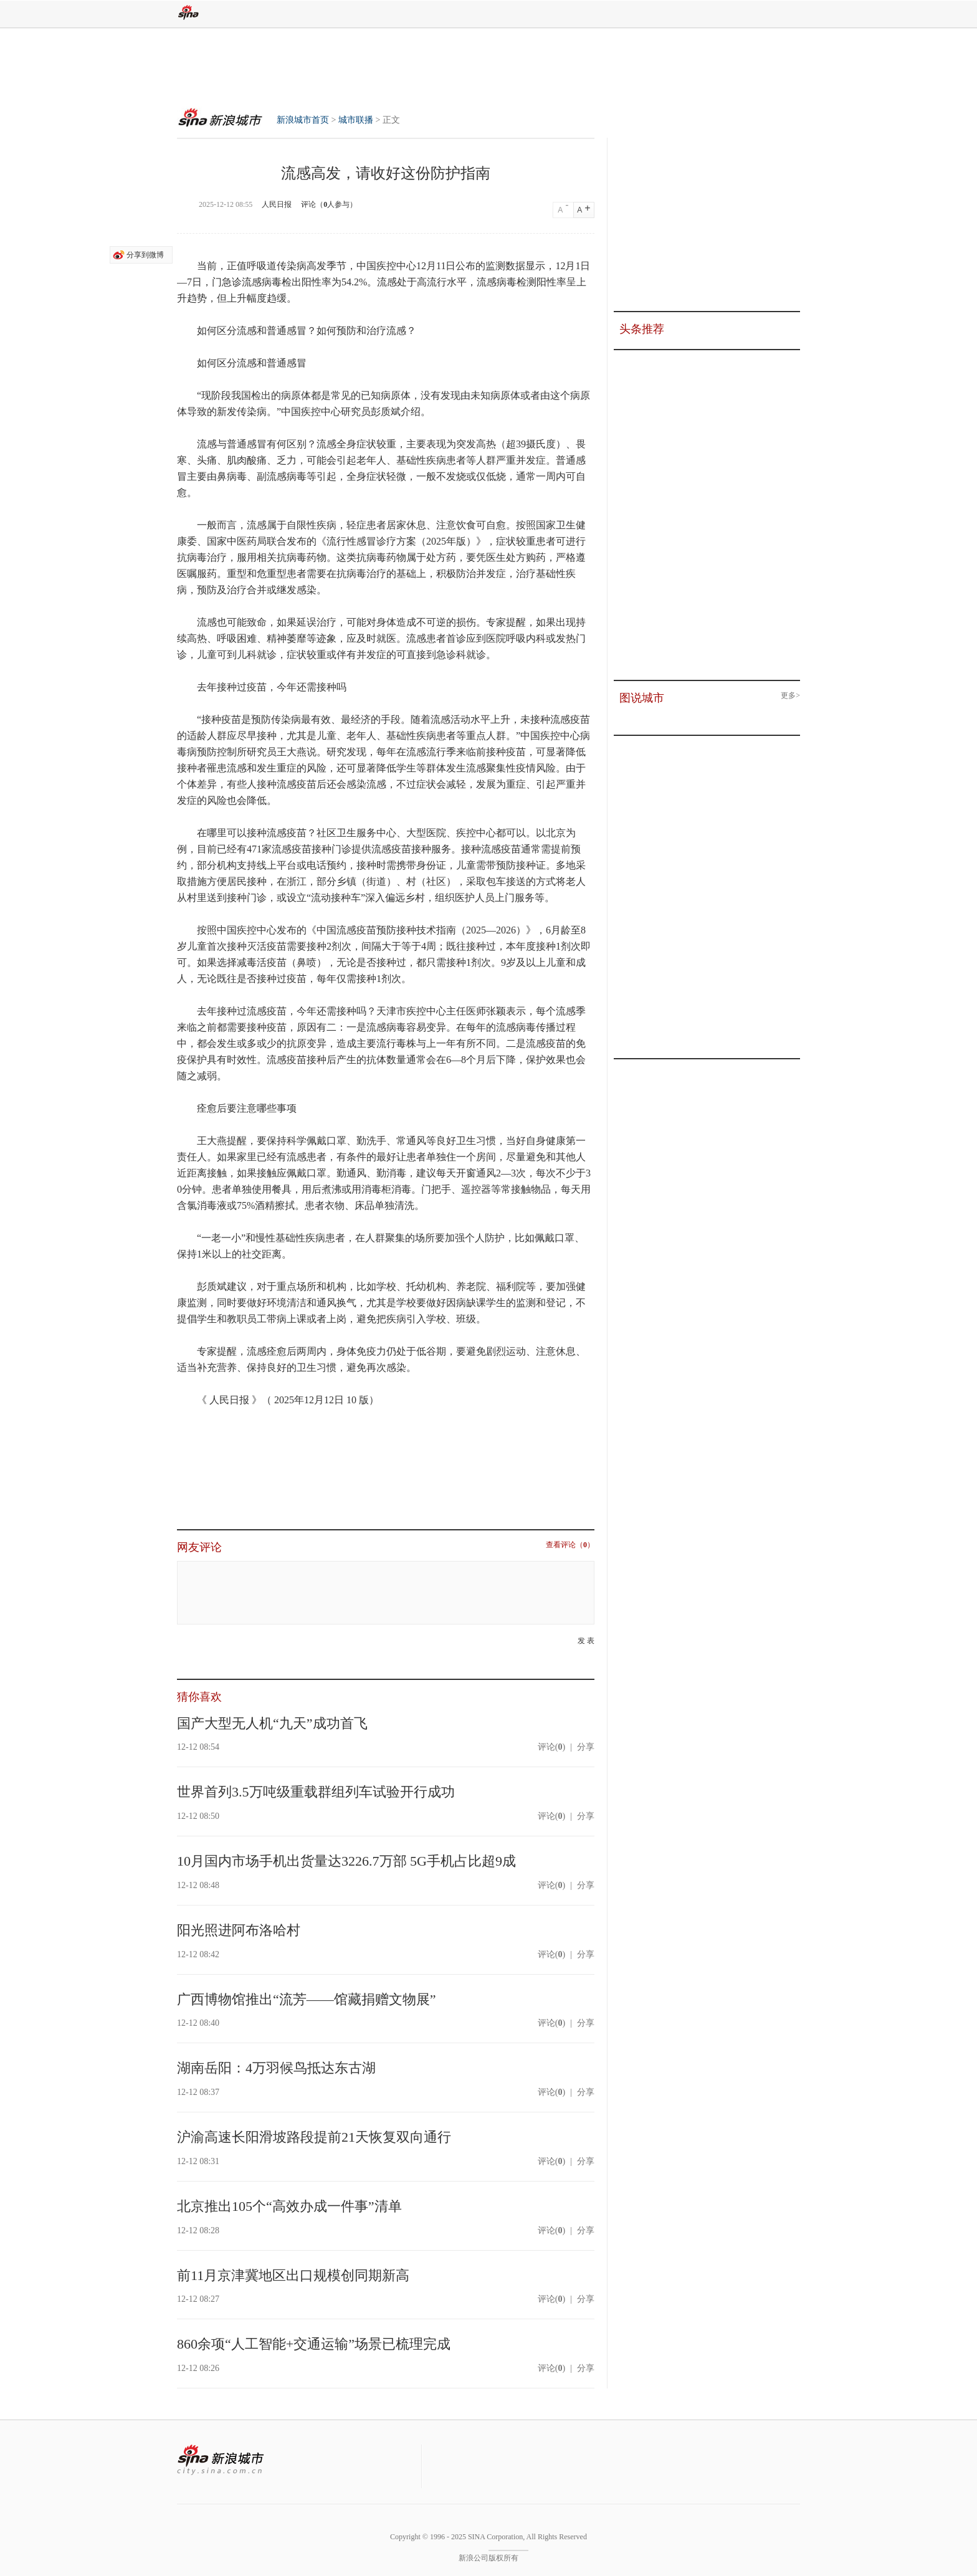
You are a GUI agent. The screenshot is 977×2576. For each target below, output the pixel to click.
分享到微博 (145, 254)
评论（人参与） (329, 204)
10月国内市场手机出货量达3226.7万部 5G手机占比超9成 (346, 1861)
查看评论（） (570, 1545)
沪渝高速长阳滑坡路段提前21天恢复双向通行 (314, 2137)
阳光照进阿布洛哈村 (238, 1930)
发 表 (586, 1641)
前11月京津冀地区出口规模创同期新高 (293, 2275)
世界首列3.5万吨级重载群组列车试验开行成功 (316, 1792)
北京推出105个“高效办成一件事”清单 (289, 2206)
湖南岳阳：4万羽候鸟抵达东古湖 (276, 2068)
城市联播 (355, 120)
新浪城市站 (220, 2460)
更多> (790, 696)
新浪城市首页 (215, 116)
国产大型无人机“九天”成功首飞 (272, 1723)
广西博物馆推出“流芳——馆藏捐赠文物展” (306, 1999)
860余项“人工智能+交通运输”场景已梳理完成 (313, 2344)
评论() (551, 1747)
